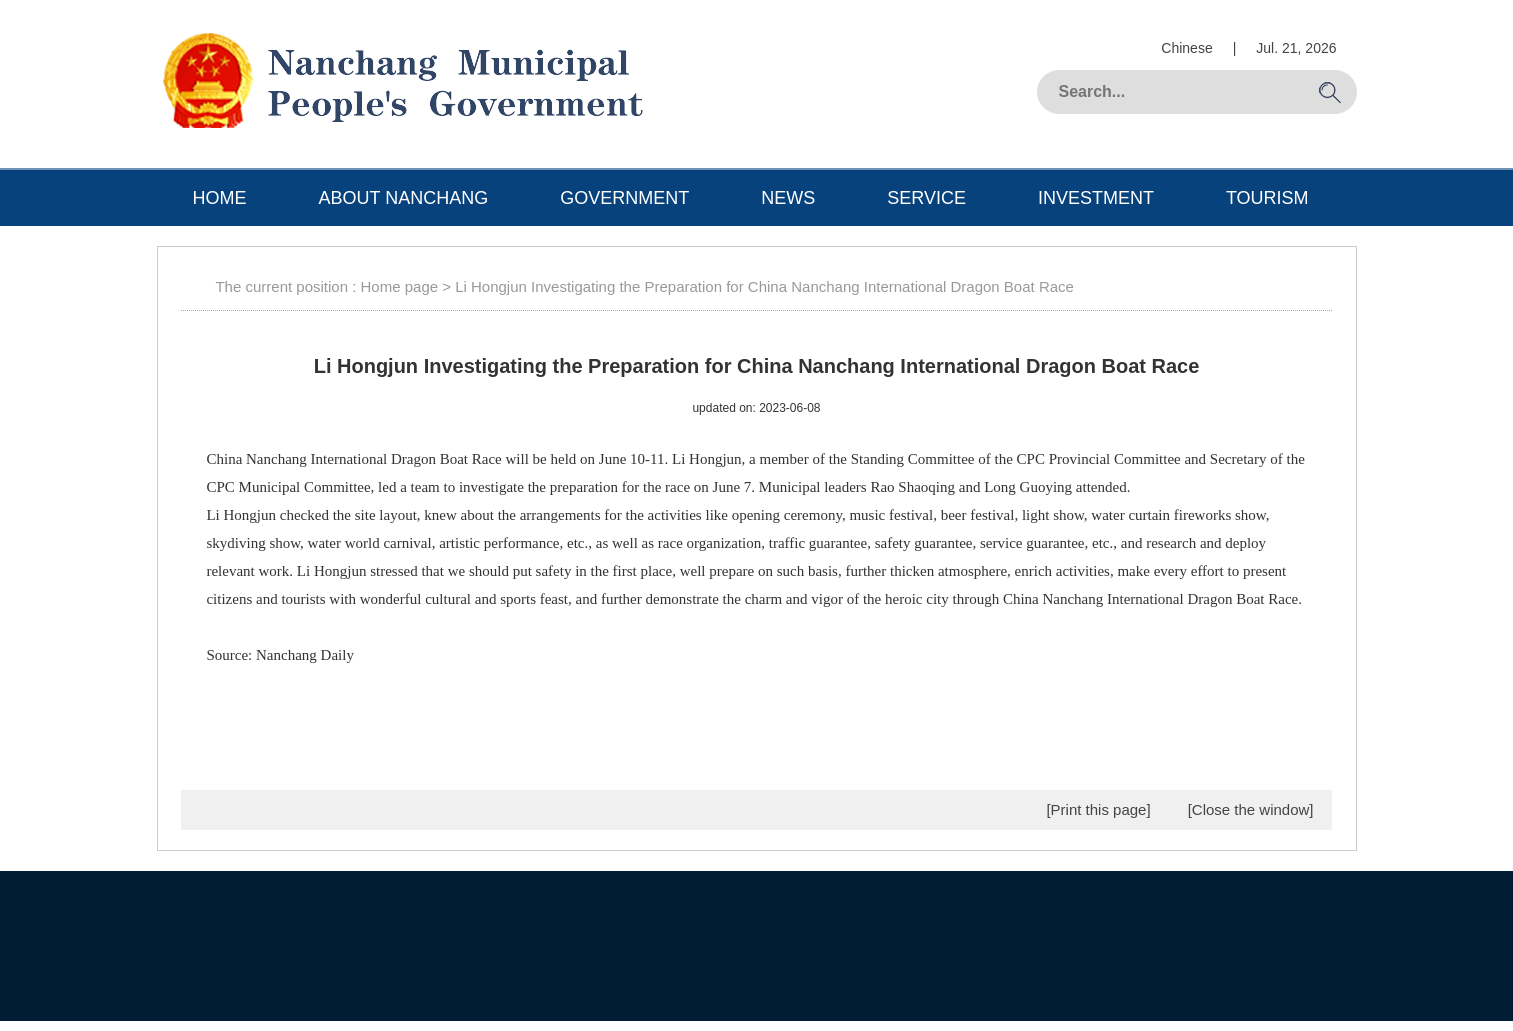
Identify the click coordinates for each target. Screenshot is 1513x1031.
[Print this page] (1098, 809)
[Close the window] (1251, 809)
